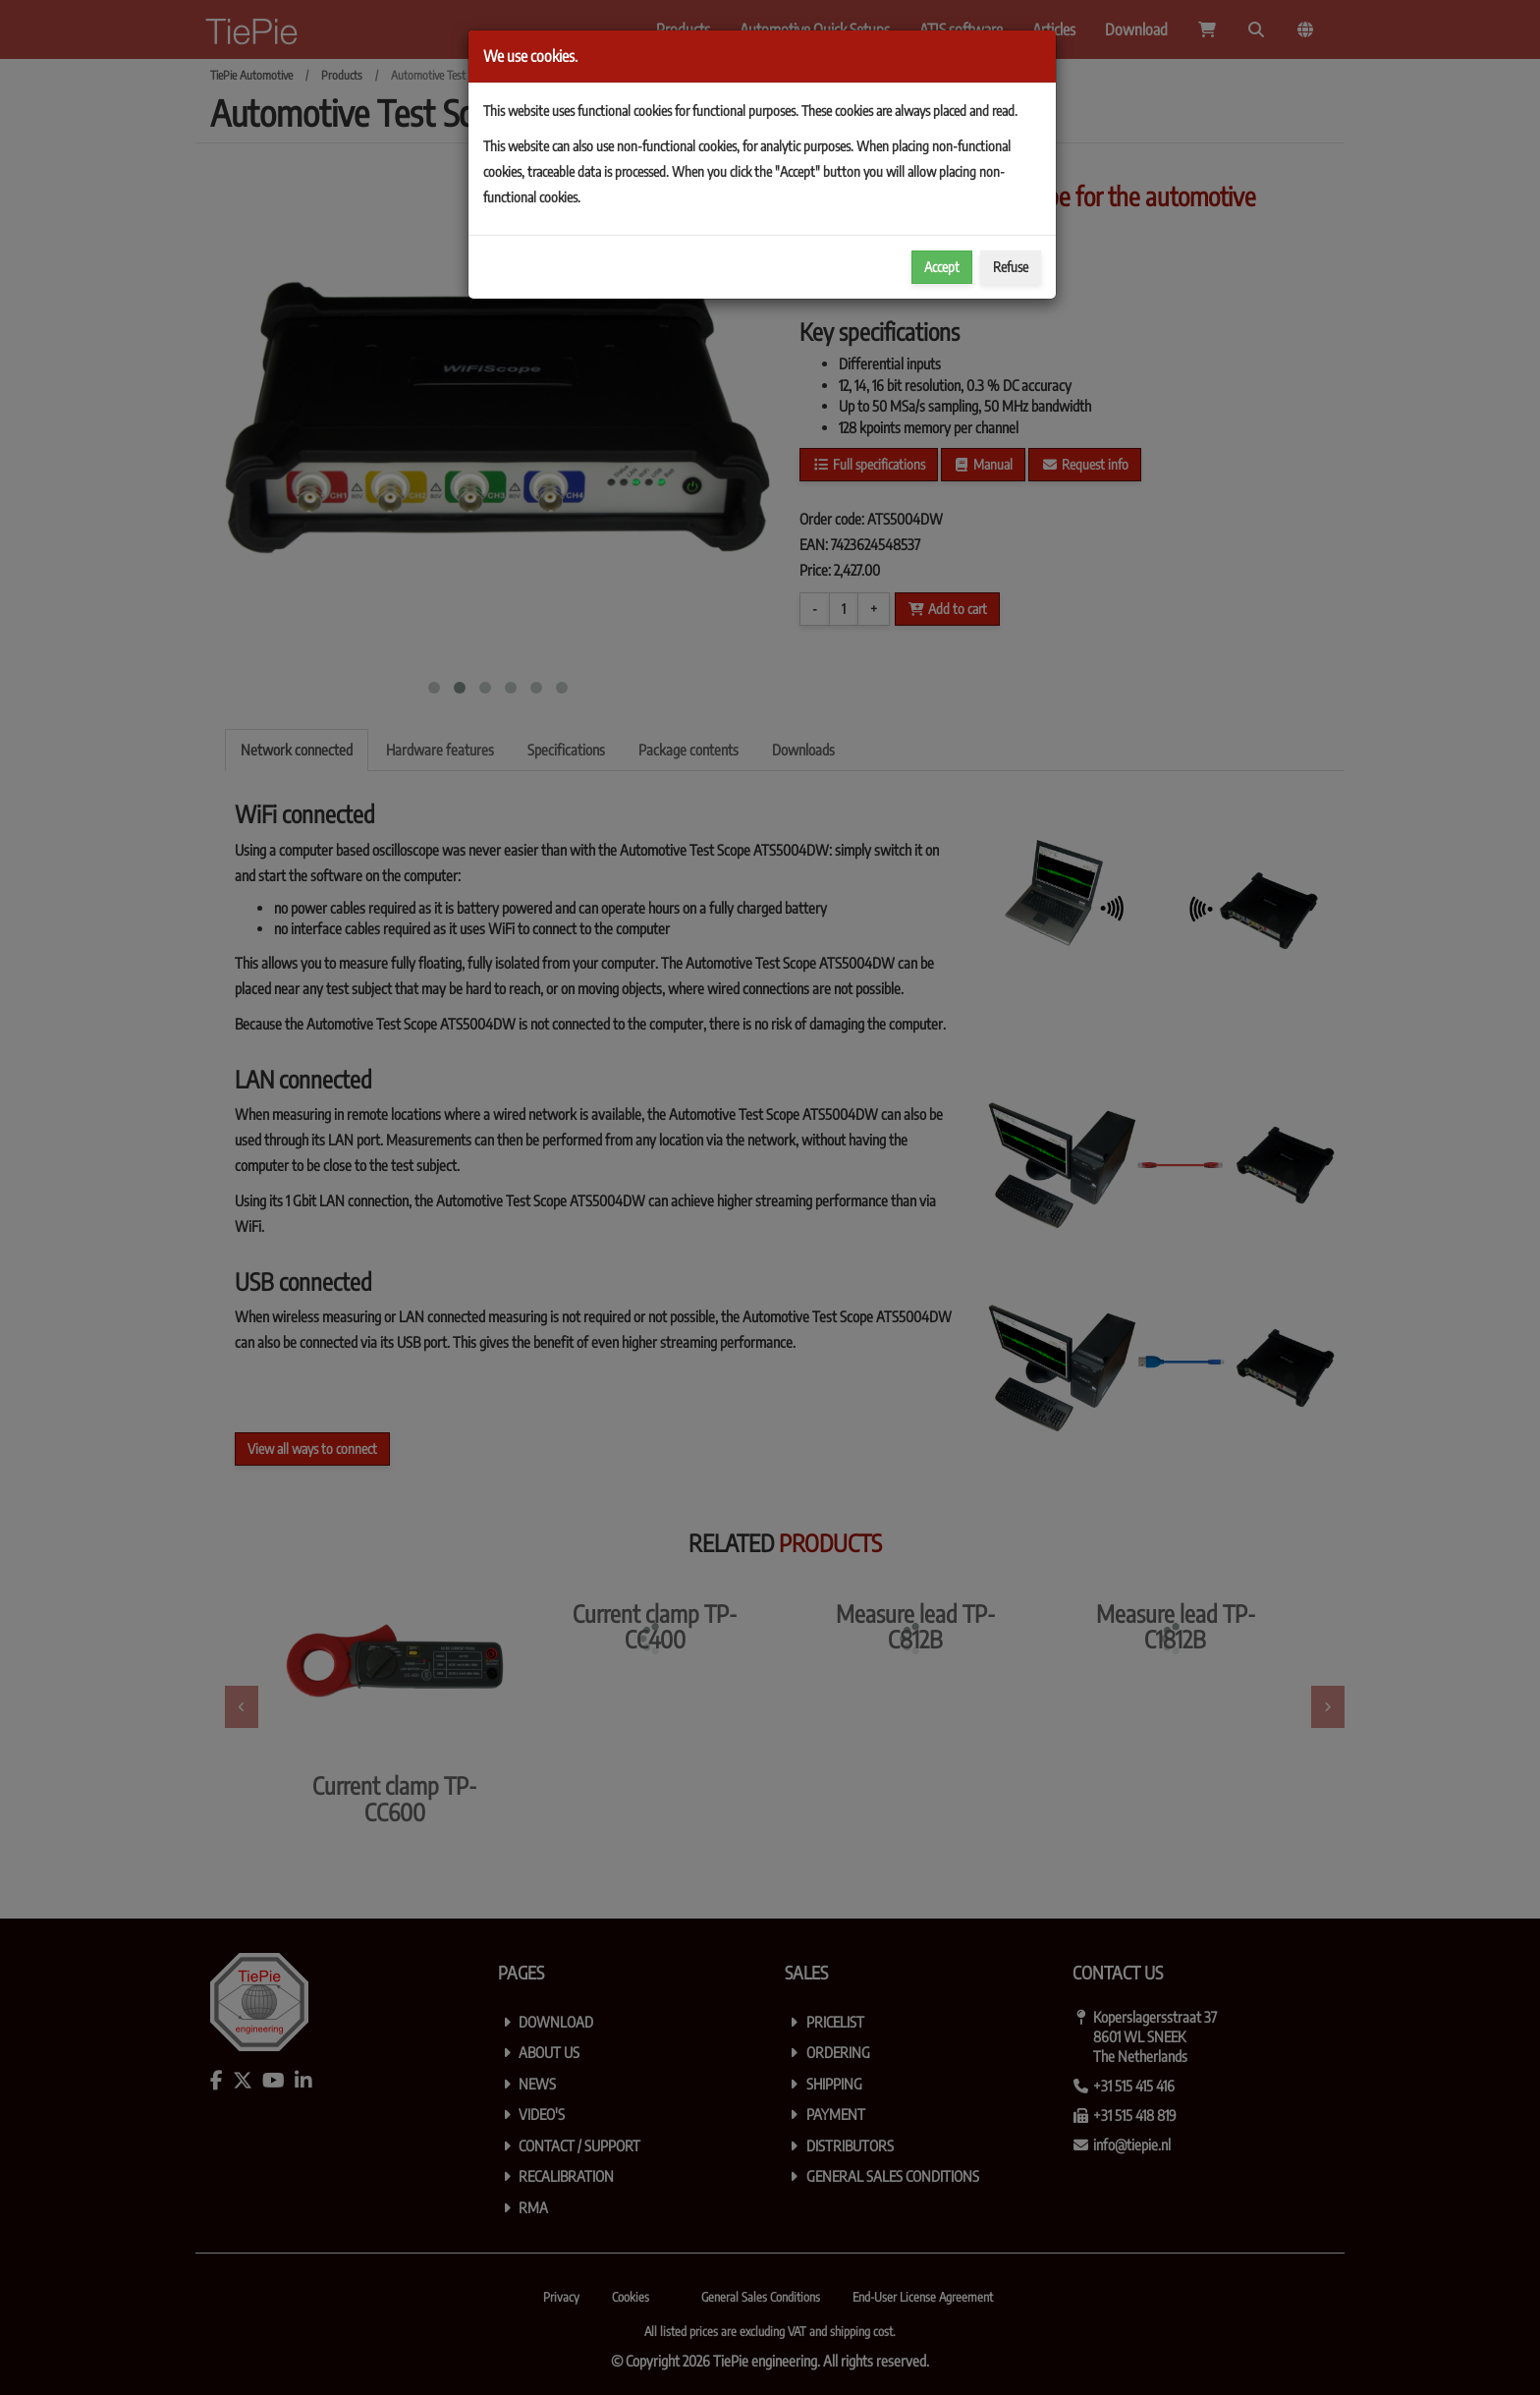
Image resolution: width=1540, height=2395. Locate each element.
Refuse (1010, 266)
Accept (942, 266)
